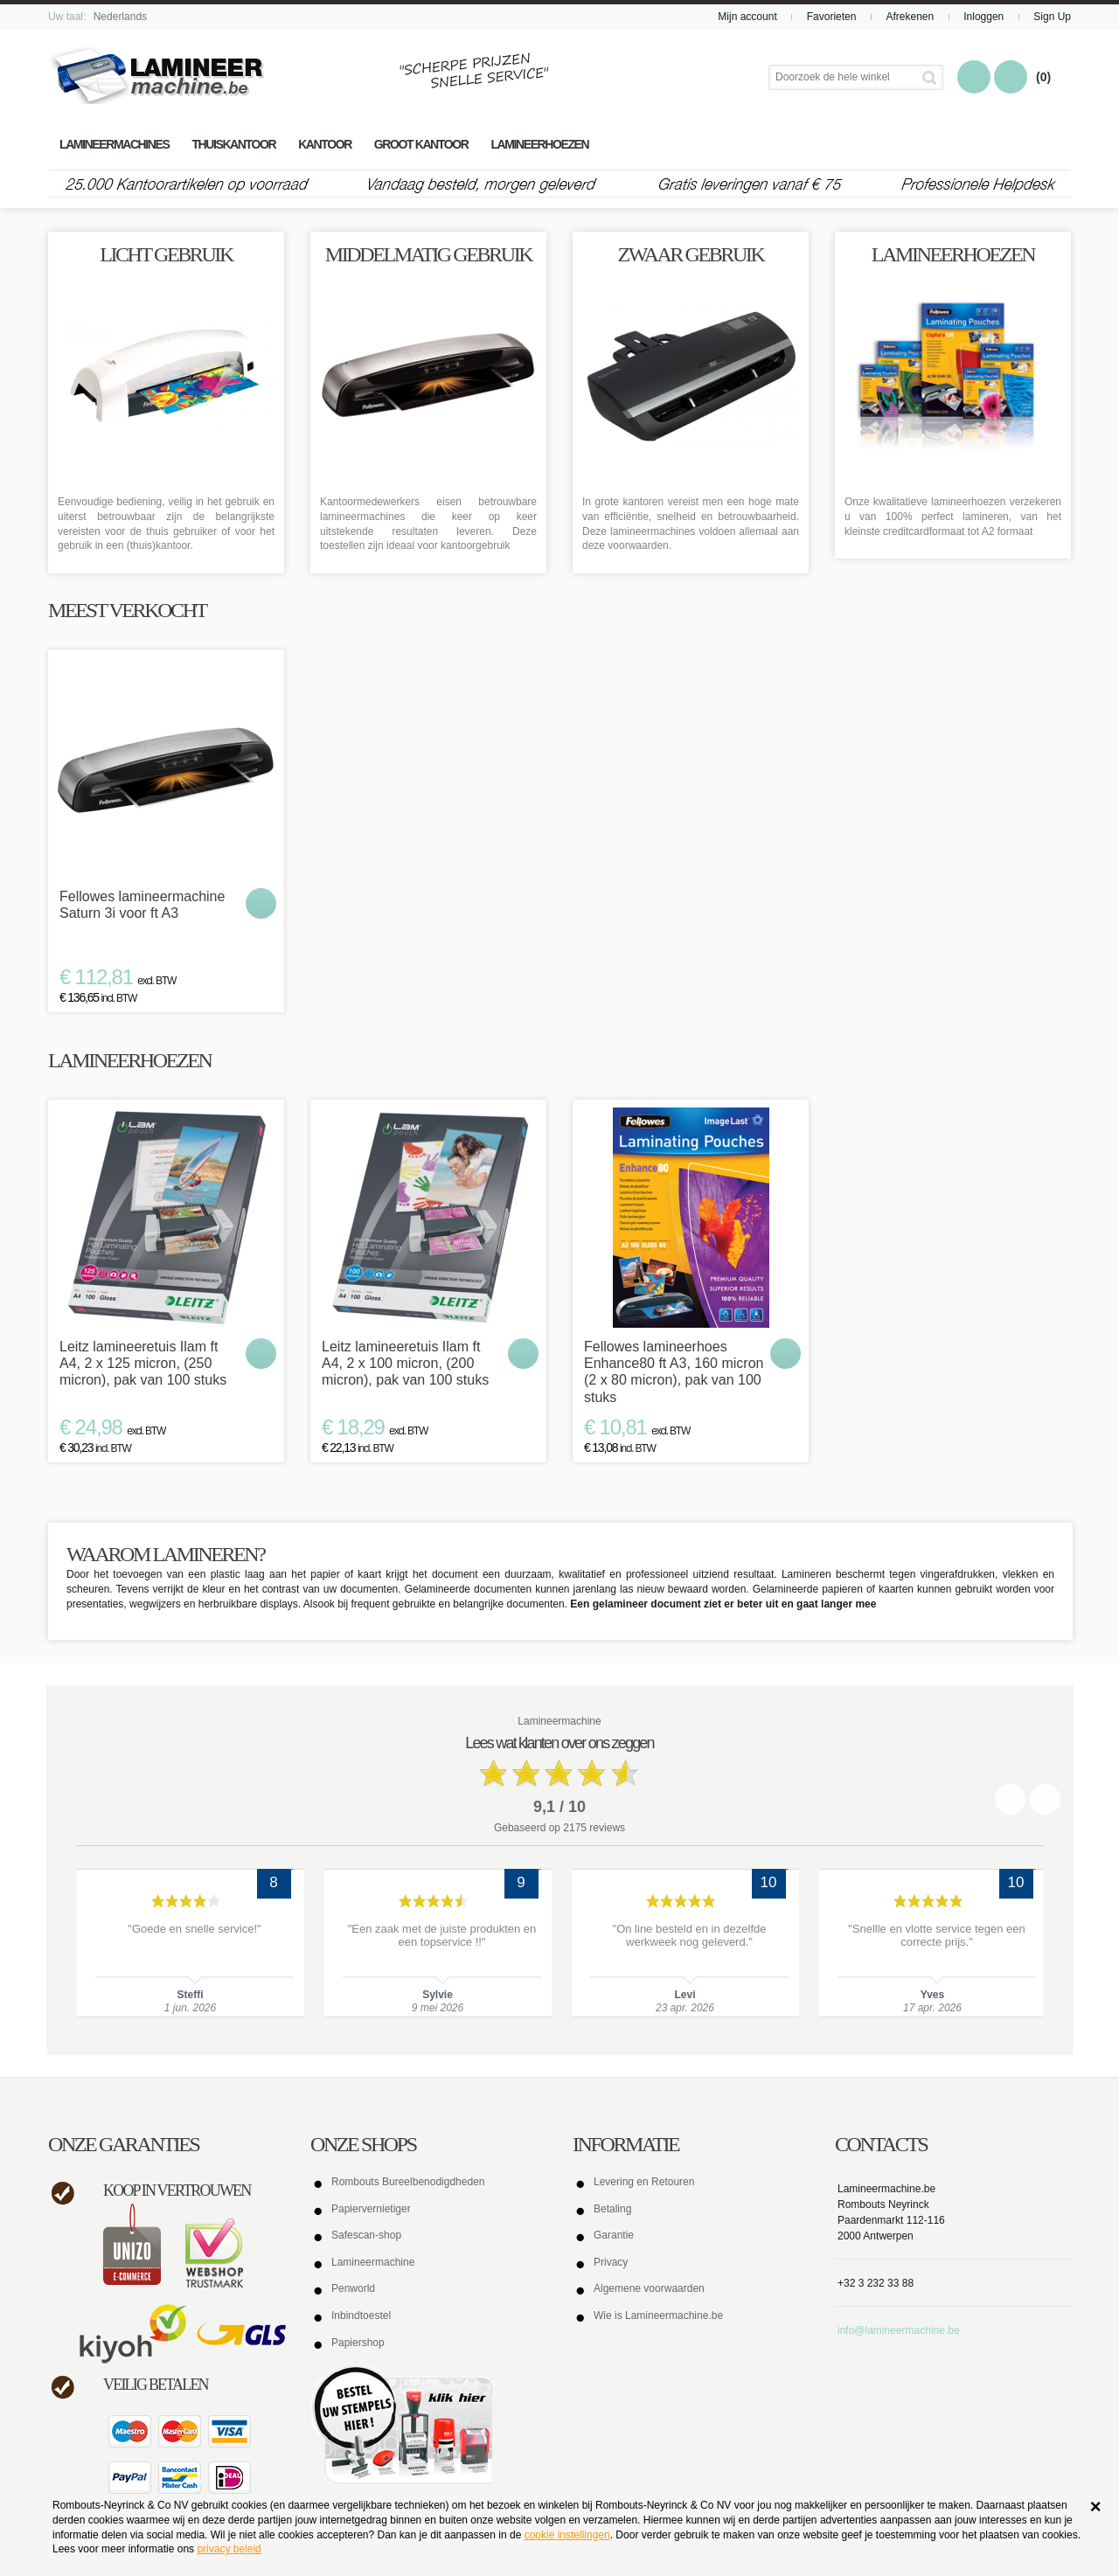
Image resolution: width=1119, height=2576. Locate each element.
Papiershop (358, 2342)
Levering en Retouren (644, 2182)
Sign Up (1052, 16)
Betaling (612, 2209)
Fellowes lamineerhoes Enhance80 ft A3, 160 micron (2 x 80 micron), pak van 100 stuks (673, 1372)
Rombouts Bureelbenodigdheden (407, 2182)
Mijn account (747, 16)
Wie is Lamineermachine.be (658, 2315)
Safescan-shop (366, 2235)
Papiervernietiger (371, 2209)
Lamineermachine (372, 2262)
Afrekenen (910, 16)
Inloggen (983, 16)
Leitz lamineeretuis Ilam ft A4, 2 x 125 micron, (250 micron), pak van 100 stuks (142, 1363)
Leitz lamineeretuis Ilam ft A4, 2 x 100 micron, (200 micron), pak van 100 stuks (405, 1363)
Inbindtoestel (361, 2315)
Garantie (614, 2235)
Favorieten (832, 16)
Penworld (353, 2288)
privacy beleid (229, 2549)
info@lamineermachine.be (899, 2330)
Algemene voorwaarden (649, 2288)
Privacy (611, 2262)
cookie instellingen (567, 2535)
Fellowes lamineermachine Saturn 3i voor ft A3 (142, 904)
